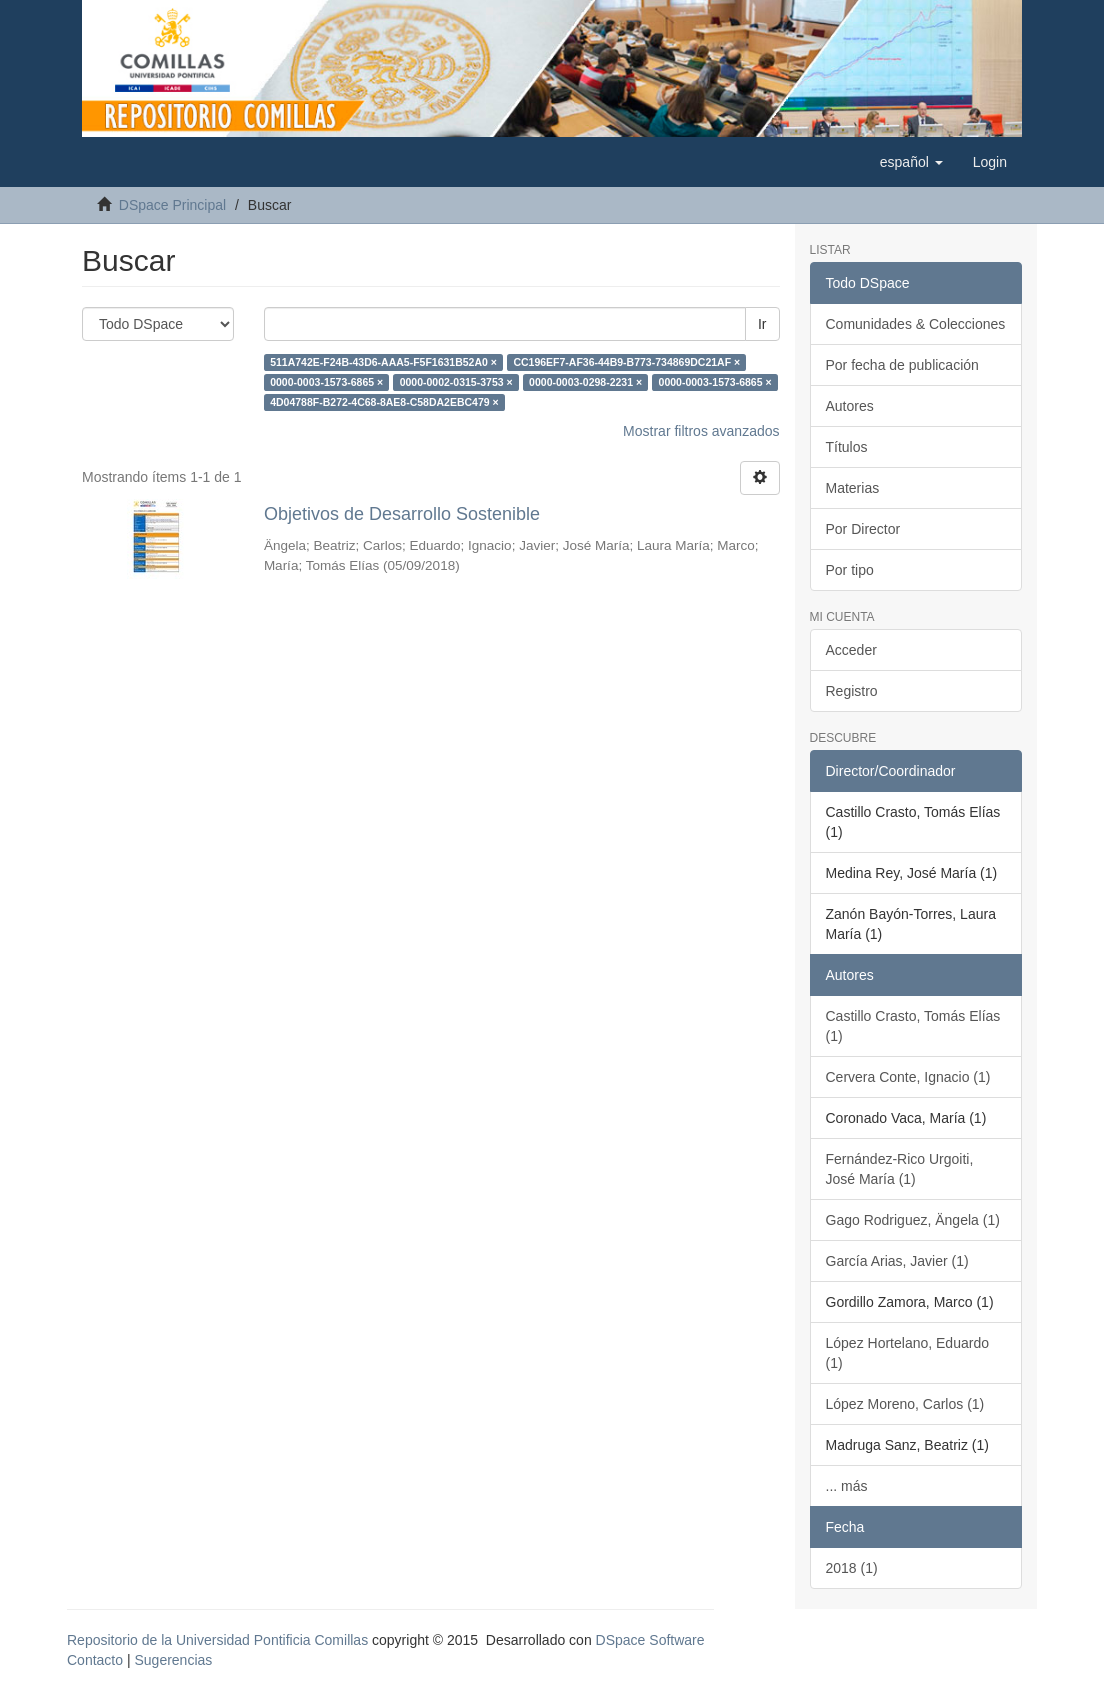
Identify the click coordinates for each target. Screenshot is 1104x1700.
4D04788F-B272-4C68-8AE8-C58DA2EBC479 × (384, 402)
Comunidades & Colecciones (916, 324)
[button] (911, 162)
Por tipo (850, 570)
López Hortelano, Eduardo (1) (907, 1353)
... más (847, 1486)
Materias (853, 488)
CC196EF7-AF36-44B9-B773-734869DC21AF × (626, 362)
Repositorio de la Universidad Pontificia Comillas (217, 1640)
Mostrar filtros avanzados (701, 431)
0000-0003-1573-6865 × (326, 382)
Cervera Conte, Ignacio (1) (908, 1077)
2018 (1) (852, 1568)
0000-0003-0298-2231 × (585, 382)
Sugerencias (173, 1660)
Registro (852, 691)
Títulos (847, 447)
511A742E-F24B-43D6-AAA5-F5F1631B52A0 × (383, 362)
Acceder (851, 650)
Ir (762, 324)
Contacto (95, 1660)
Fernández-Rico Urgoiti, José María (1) (900, 1169)
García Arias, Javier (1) (897, 1261)
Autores (850, 406)
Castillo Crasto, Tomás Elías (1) (913, 1026)
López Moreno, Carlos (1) (905, 1404)
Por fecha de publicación (902, 365)
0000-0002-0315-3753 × (456, 382)
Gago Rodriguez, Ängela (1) (913, 1220)
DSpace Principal (172, 205)
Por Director (863, 529)
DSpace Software (650, 1640)
